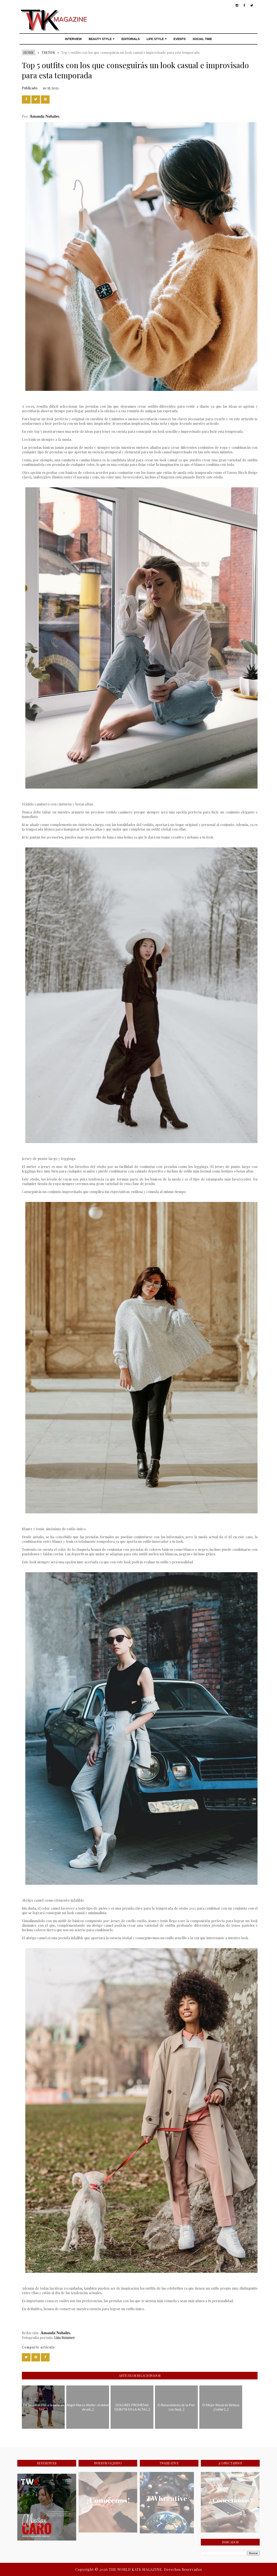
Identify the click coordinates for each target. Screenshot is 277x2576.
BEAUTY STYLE (101, 39)
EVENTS (180, 39)
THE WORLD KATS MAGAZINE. (136, 2569)
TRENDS (48, 52)
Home (28, 52)
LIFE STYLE (157, 39)
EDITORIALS (130, 39)
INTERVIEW (73, 39)
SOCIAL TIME (202, 39)
